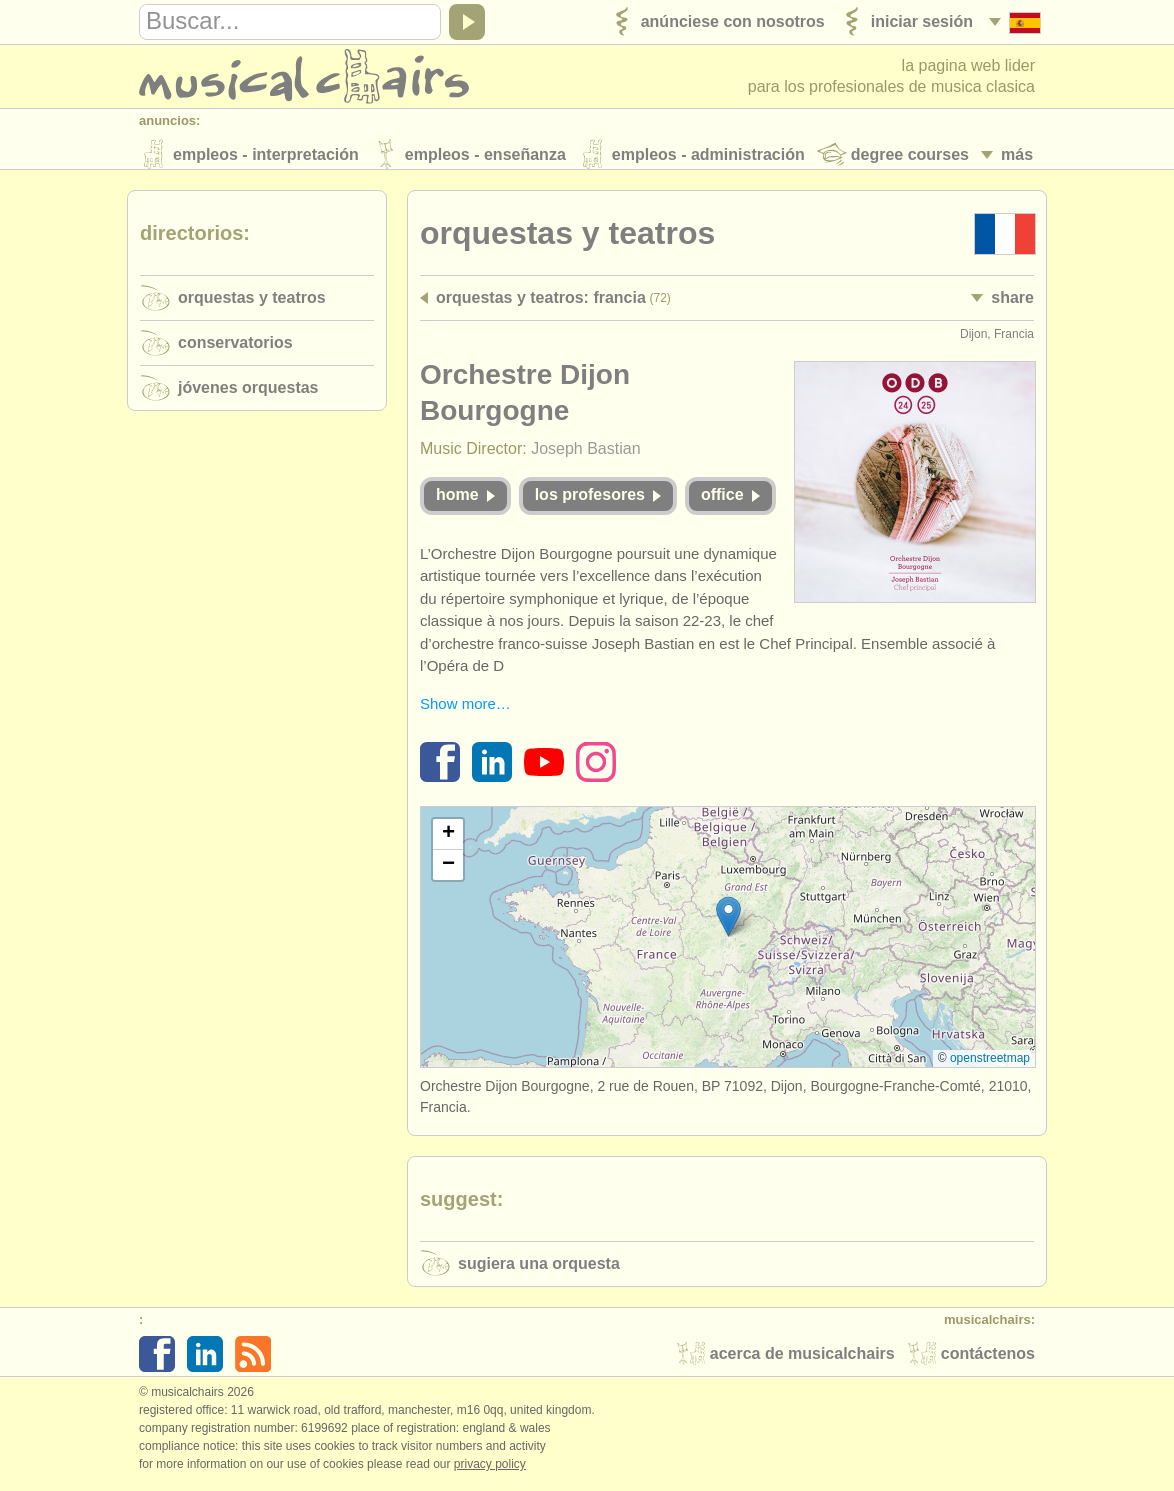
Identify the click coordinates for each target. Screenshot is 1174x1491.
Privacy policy (490, 1470)
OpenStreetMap (990, 1064)
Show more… (465, 708)
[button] (728, 922)
